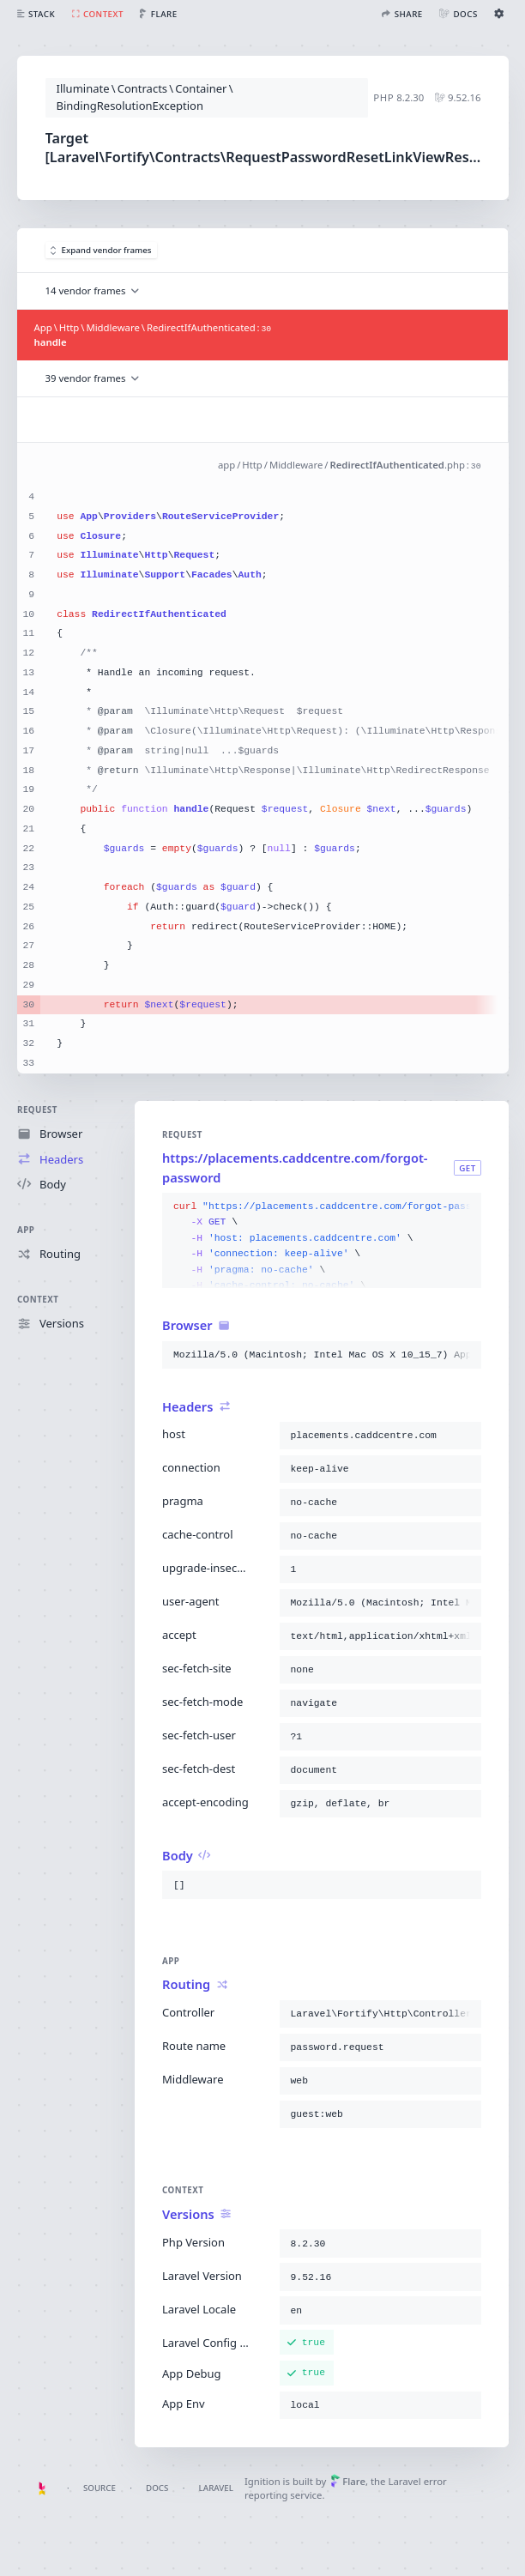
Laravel (216, 2488)
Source (99, 2488)
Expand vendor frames (101, 250)
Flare (347, 2481)
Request (37, 1110)
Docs (157, 2488)
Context (37, 1299)
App (25, 1229)
